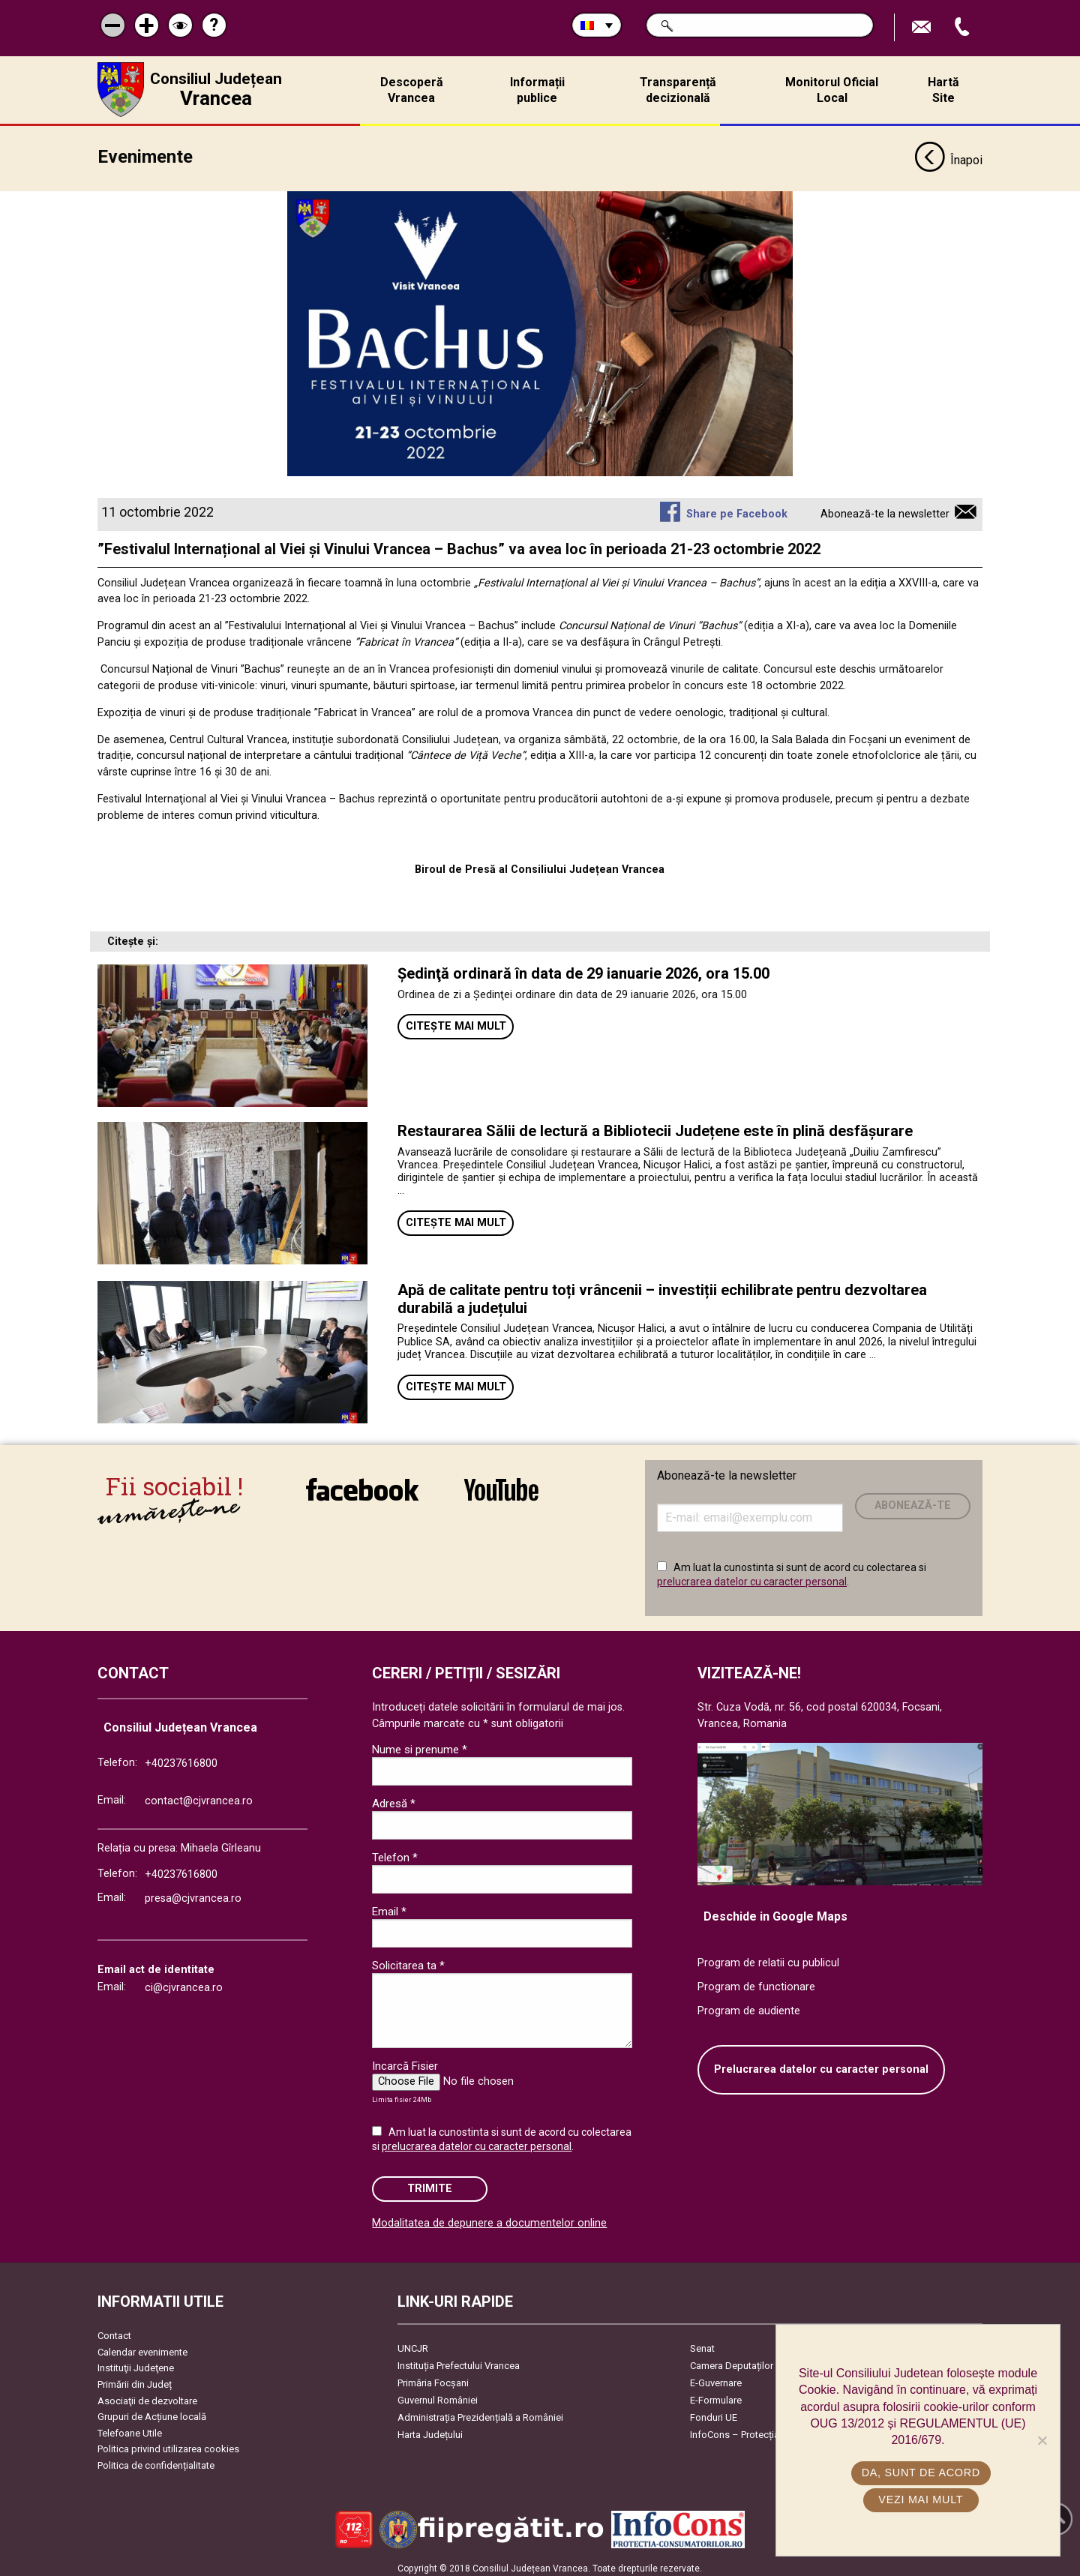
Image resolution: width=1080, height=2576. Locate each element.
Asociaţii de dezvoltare (147, 2395)
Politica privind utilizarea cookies (168, 2443)
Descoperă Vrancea (411, 90)
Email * (389, 1906)
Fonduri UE (713, 2412)
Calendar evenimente (143, 2347)
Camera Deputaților (731, 2360)
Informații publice (537, 90)
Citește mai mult (456, 1021)
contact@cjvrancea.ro (199, 1795)
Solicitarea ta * (408, 1960)
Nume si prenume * (419, 1744)
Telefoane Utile (130, 2428)
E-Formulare (716, 2395)
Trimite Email (923, 27)
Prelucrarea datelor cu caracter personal (821, 2064)
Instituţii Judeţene (136, 2362)
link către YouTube (501, 1484)
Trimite (429, 2183)
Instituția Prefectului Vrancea (459, 2360)
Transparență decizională (678, 90)
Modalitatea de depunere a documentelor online (489, 2218)
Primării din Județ (135, 2379)
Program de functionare (756, 1981)
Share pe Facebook (737, 508)
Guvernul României (438, 2395)
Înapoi (948, 155)
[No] (1041, 2440)
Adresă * (394, 1798)
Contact (114, 2330)
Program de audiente (749, 2005)
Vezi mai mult (921, 2500)
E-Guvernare (716, 2377)
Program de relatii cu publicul (768, 1957)
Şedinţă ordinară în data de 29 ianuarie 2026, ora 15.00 (584, 969)
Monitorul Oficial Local (831, 90)
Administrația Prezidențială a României (480, 2412)
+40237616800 (181, 1758)
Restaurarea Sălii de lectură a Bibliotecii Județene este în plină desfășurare (655, 1126)
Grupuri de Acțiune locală (152, 2411)
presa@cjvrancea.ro (193, 1893)
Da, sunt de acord (921, 2473)
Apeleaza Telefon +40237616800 (963, 27)
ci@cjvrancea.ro (184, 1982)
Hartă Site (943, 90)
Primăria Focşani (433, 2377)
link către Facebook (362, 1484)
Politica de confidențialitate (156, 2460)
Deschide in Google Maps (776, 1911)
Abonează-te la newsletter (885, 508)
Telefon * (395, 1852)
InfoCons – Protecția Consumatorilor (769, 2429)
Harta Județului (430, 2429)
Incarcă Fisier (405, 2061)
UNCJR (413, 2343)
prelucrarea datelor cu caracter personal (752, 1576)
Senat (702, 2343)
